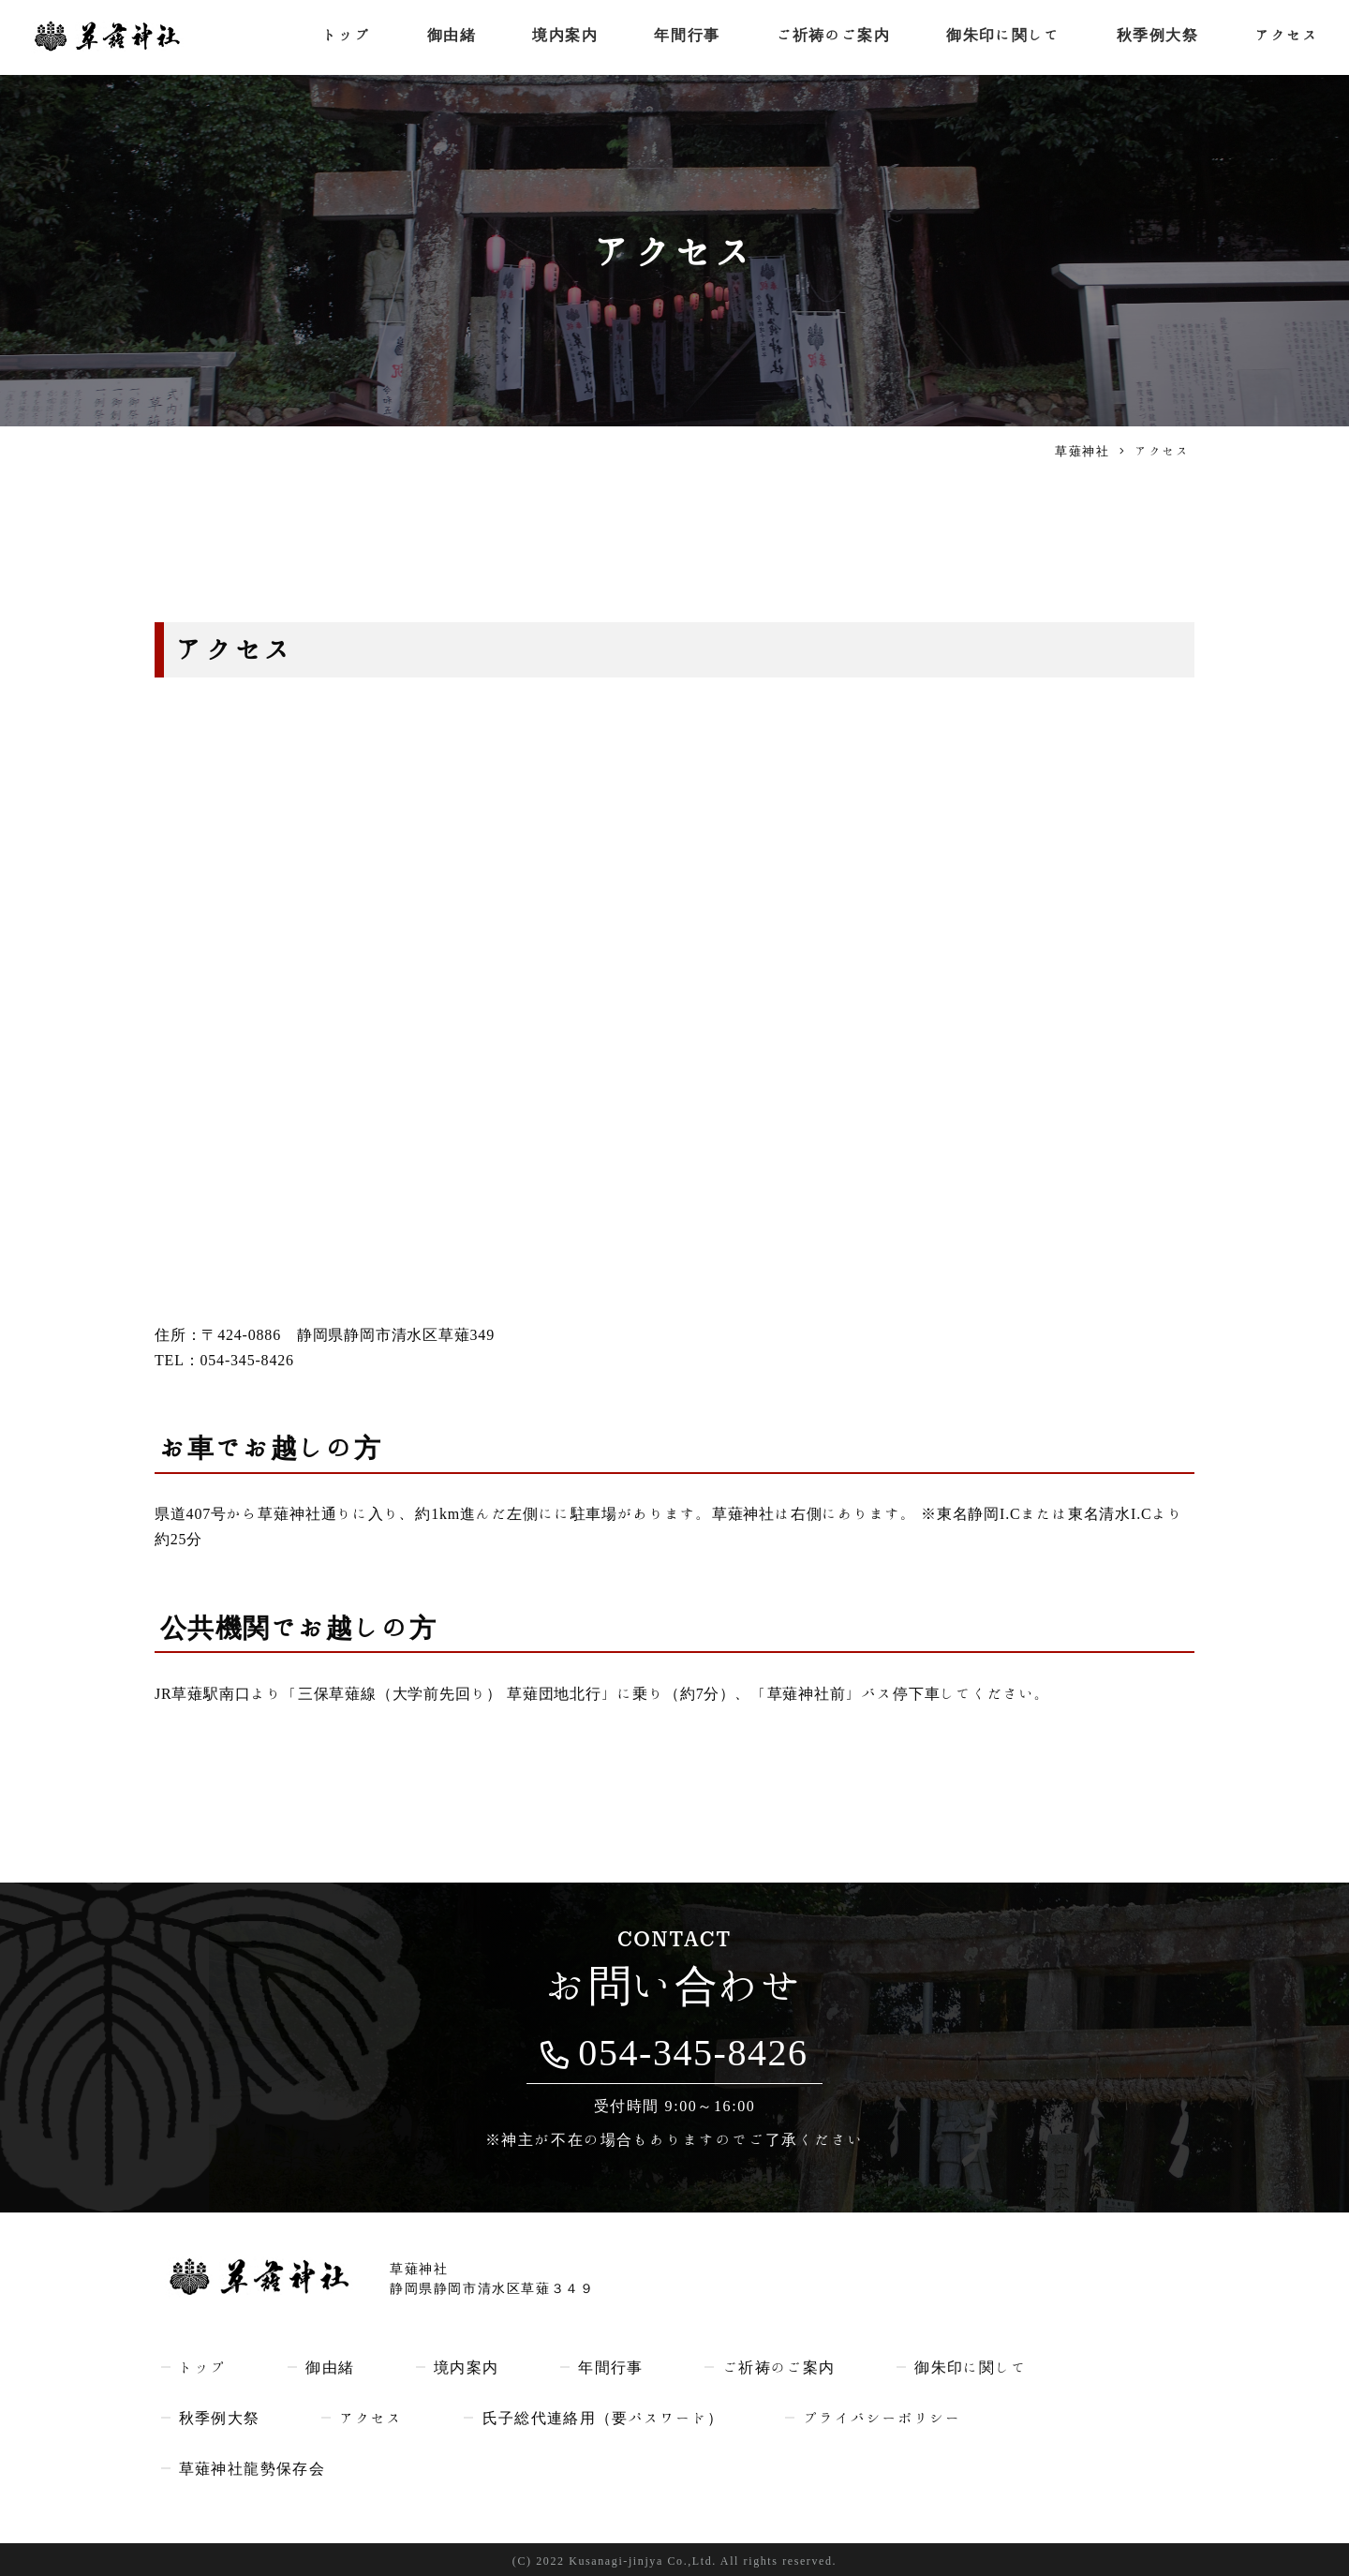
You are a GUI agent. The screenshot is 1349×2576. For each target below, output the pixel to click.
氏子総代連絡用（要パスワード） (607, 2416)
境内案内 (561, 37)
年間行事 (684, 37)
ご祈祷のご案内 (830, 37)
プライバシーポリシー (891, 2416)
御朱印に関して (1002, 37)
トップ (342, 37)
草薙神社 (1082, 451)
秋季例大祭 (1158, 37)
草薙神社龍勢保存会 (252, 2467)
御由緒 (448, 37)
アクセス (1288, 37)
